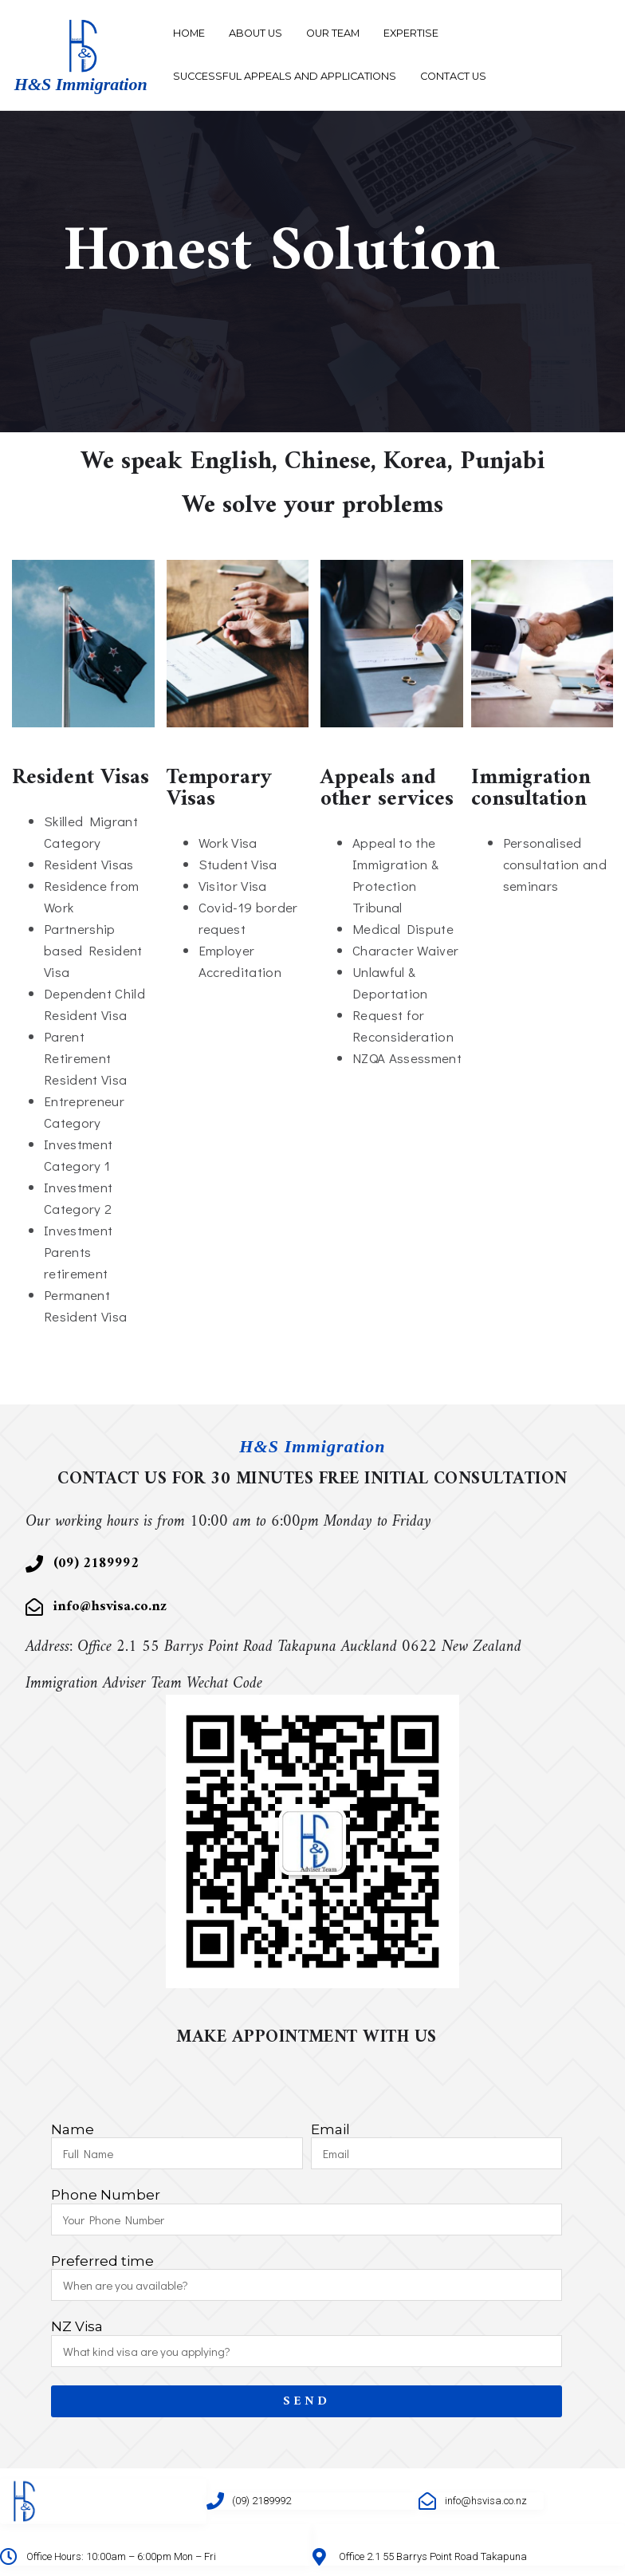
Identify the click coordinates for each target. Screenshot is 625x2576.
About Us (255, 33)
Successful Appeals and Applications (284, 76)
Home (189, 33)
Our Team (333, 33)
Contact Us (453, 76)
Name (72, 2129)
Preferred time (102, 2261)
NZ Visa (77, 2326)
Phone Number (105, 2195)
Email (330, 2129)
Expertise (410, 33)
